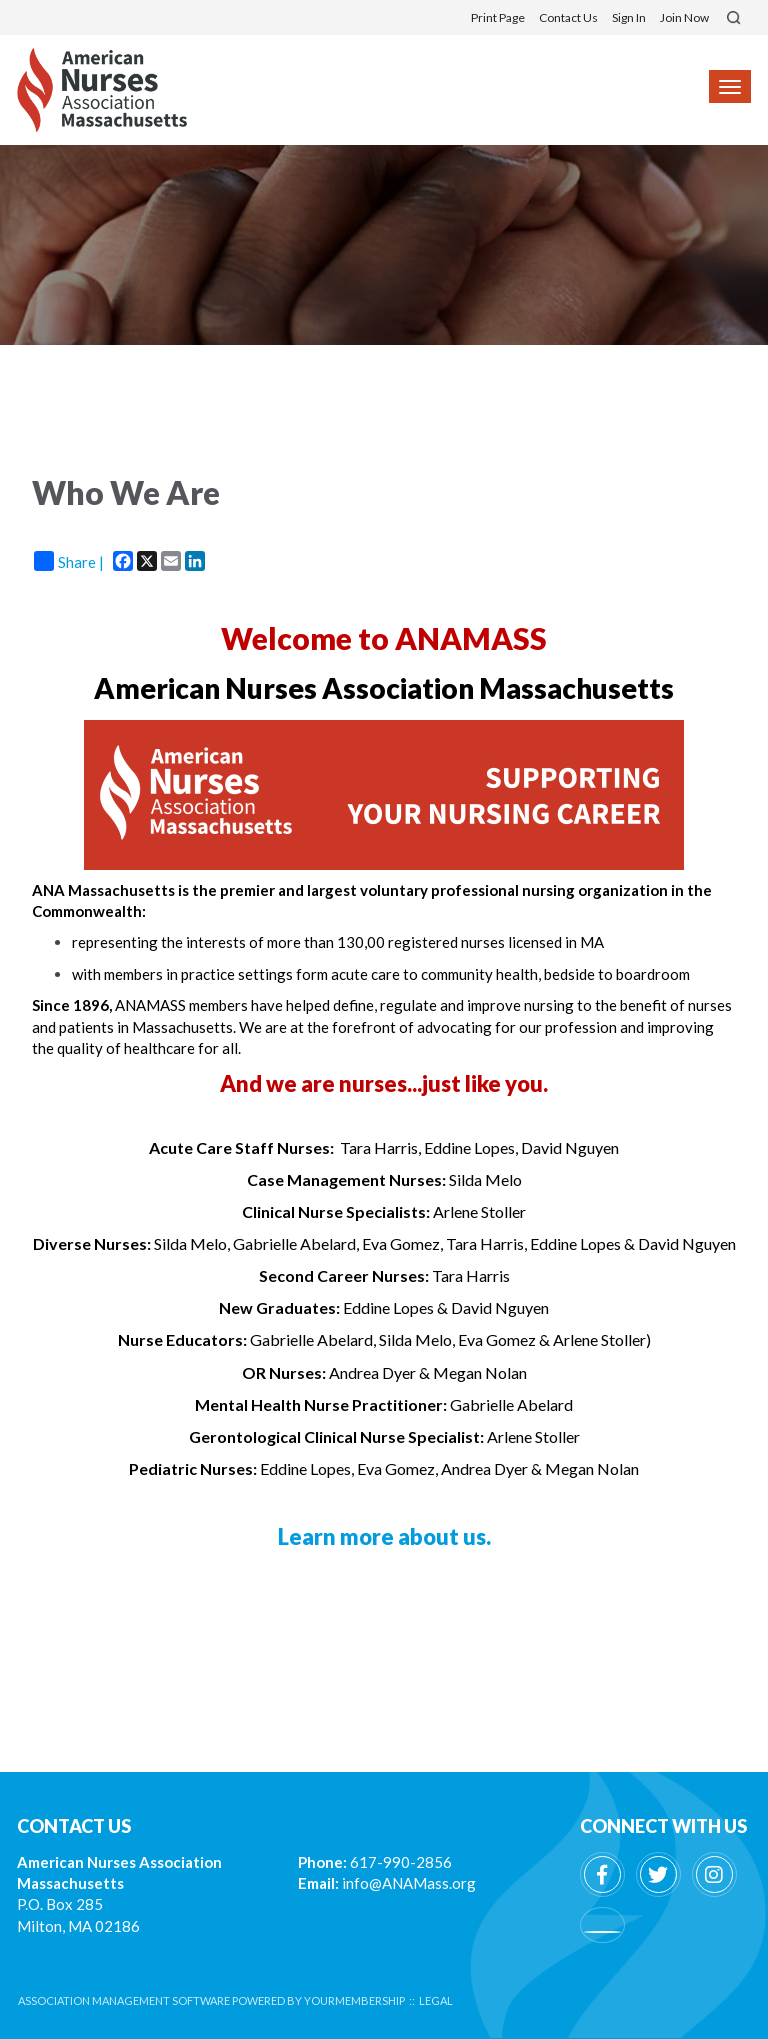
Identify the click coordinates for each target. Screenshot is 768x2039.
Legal (436, 2000)
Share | (69, 561)
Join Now (684, 17)
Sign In (629, 17)
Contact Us (568, 17)
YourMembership (354, 2000)
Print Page (498, 17)
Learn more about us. (384, 1536)
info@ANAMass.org (409, 1883)
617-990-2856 (401, 1862)
